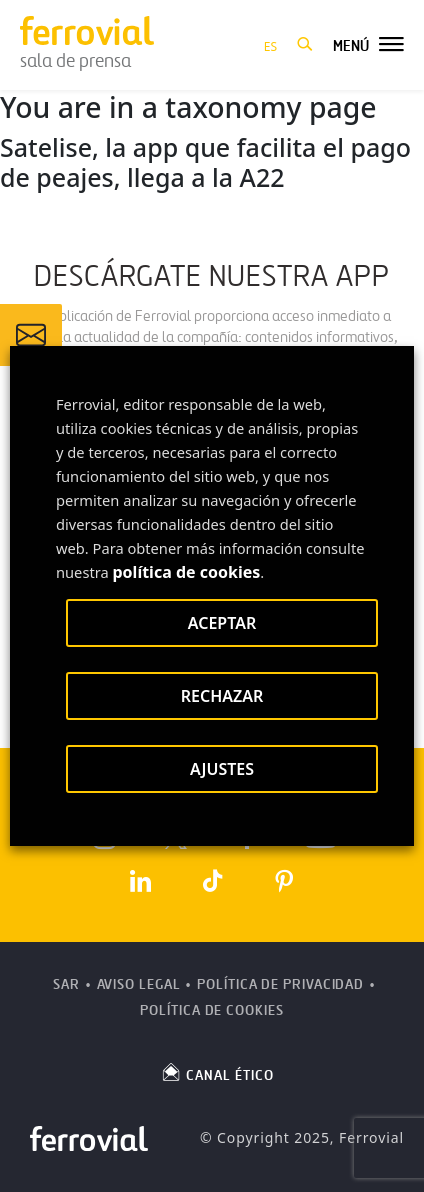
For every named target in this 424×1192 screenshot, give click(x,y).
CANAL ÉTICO (217, 1072)
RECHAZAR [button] (222, 696)
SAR (66, 984)
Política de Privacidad (280, 984)
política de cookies (187, 572)
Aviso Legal (139, 984)
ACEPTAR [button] (222, 623)
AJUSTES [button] (222, 769)
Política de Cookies (211, 1010)
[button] (305, 45)
